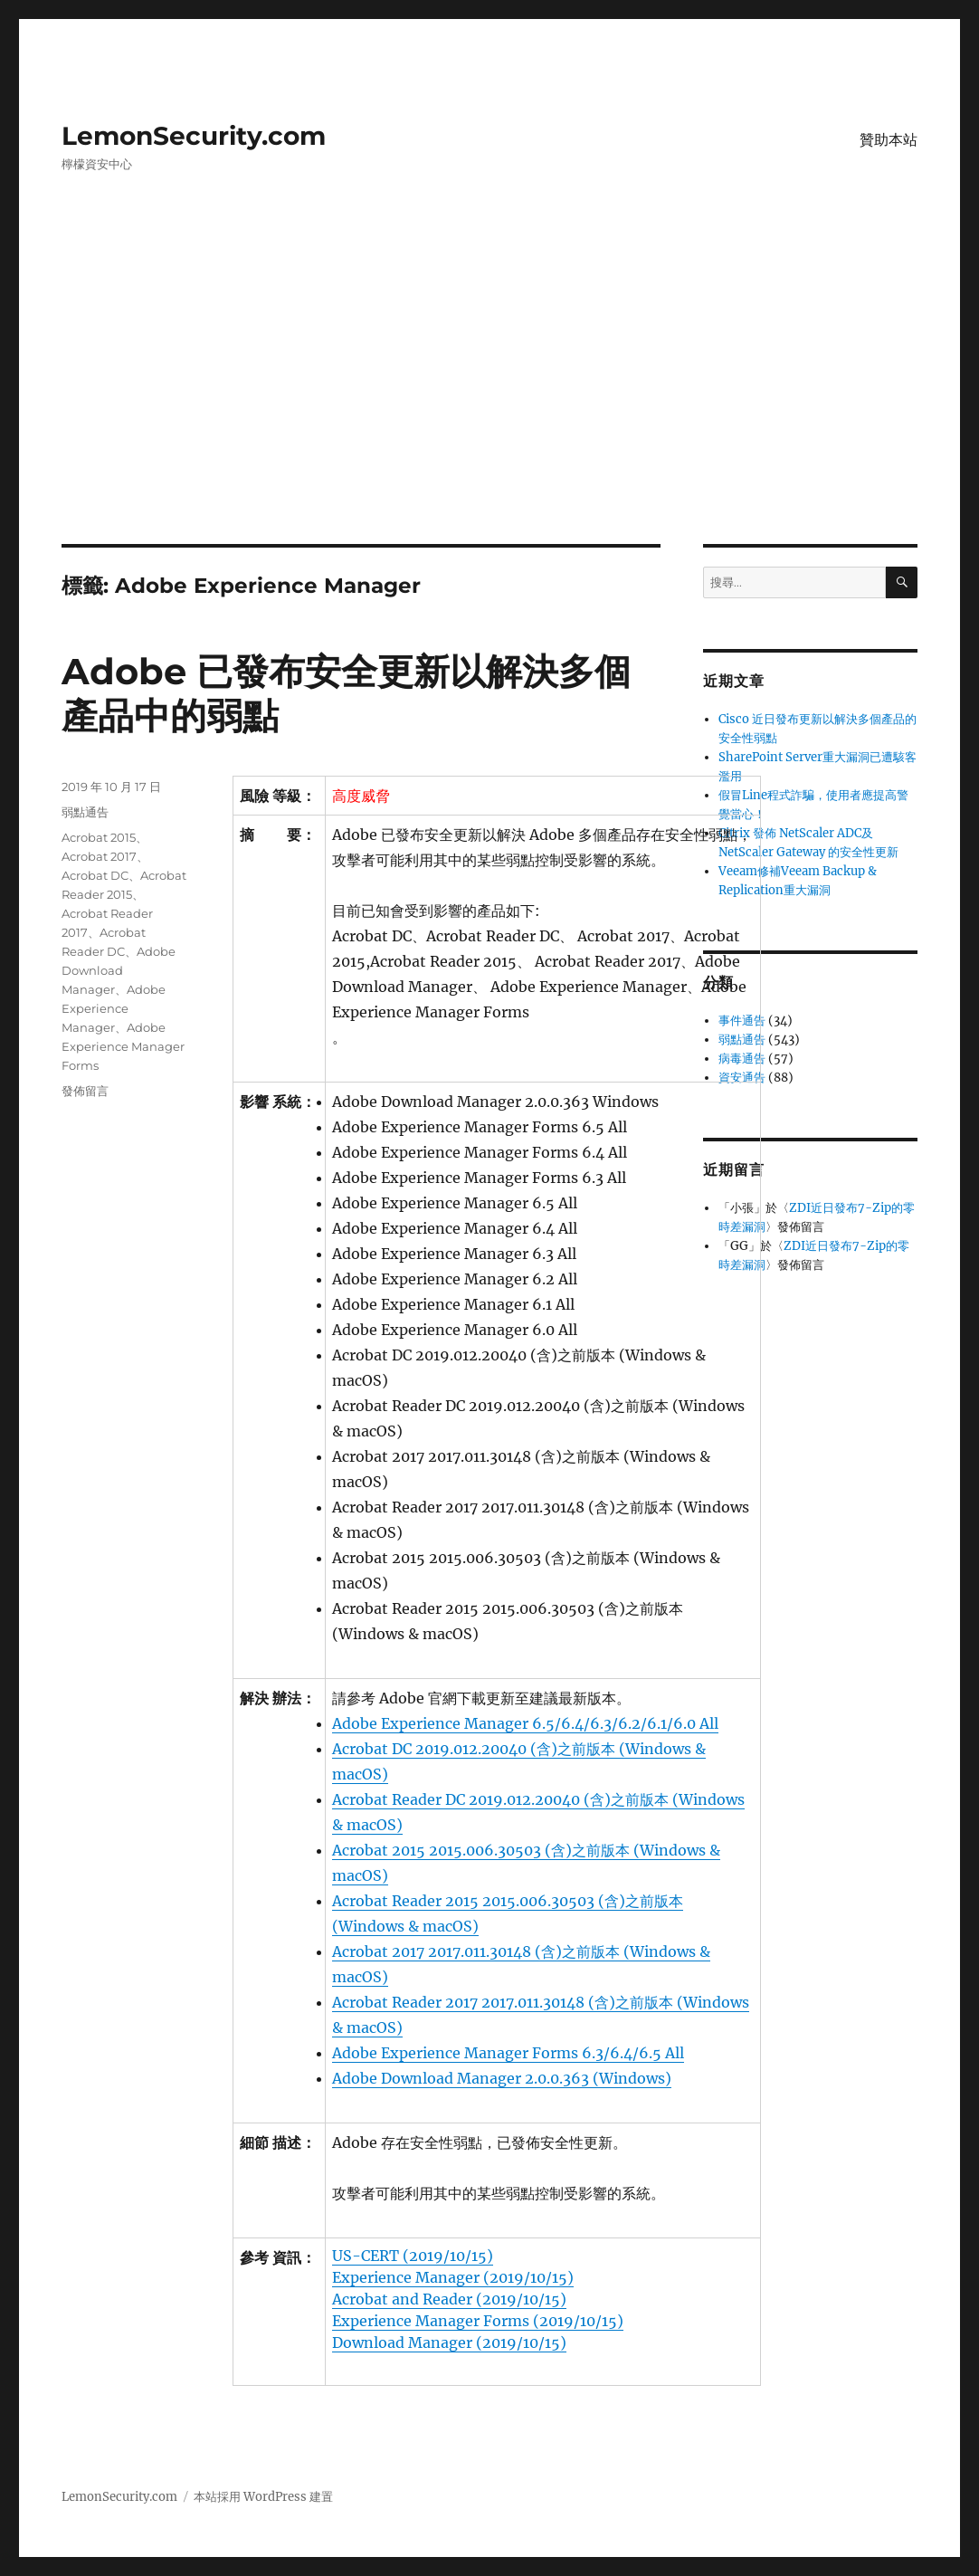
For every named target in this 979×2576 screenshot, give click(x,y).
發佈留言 (85, 1090)
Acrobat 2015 (99, 837)
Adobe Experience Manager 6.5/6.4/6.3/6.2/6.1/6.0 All (525, 1723)
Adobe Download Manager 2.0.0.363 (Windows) (501, 2078)
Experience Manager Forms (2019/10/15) (477, 2321)
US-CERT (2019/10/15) (412, 2256)
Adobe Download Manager (119, 970)
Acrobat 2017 (99, 856)
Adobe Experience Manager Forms (123, 1046)
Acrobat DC (95, 875)
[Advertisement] (493, 410)
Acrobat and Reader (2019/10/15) (449, 2299)
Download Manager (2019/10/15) (449, 2342)
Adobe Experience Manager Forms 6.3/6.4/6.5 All (508, 2053)
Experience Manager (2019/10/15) (453, 2277)
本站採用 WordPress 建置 (263, 2496)
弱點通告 (85, 812)
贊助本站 (888, 139)
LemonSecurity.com (194, 135)
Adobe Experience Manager (114, 1008)
